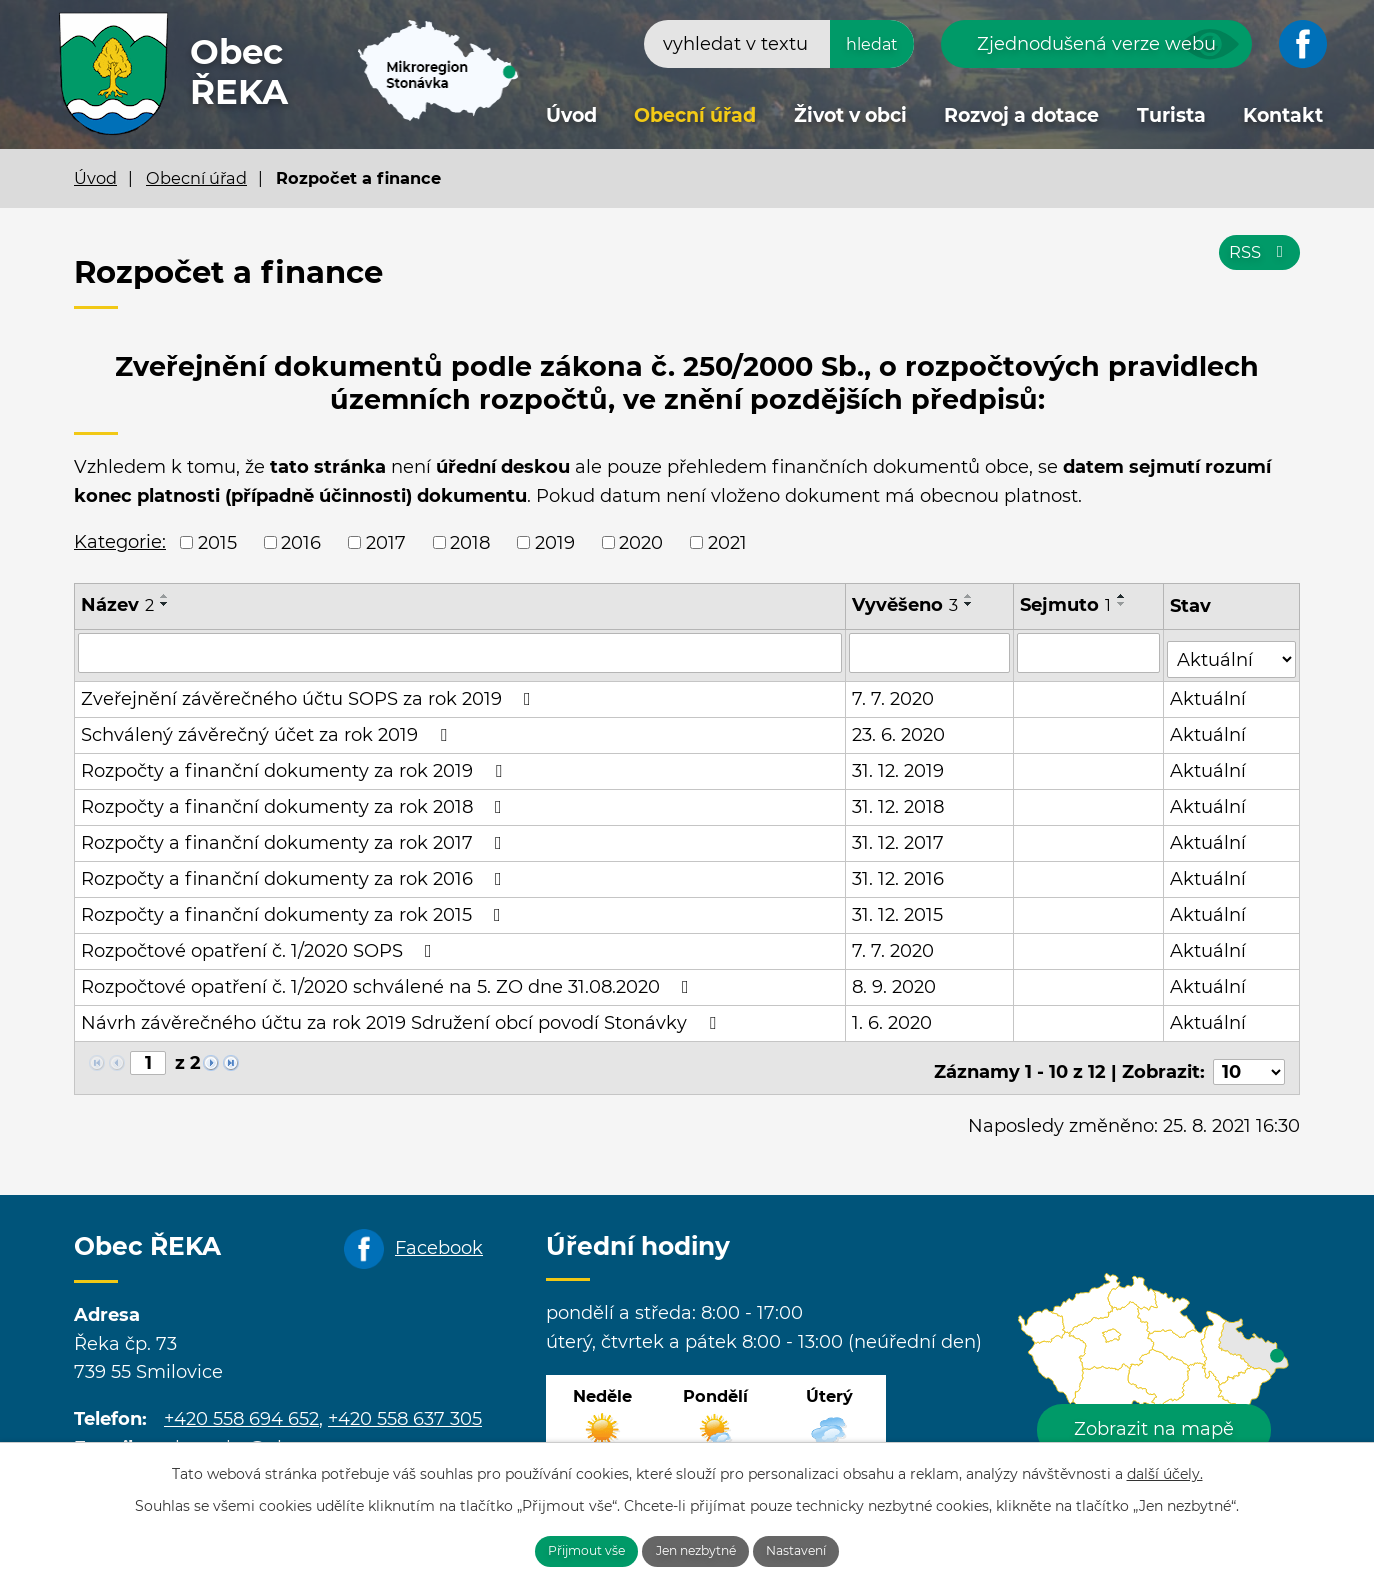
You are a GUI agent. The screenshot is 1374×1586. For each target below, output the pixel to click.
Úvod (571, 115)
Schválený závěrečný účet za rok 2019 (268, 728)
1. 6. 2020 (893, 1016)
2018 (470, 542)
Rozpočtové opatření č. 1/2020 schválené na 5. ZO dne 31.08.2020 (389, 980)
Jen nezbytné (698, 1549)
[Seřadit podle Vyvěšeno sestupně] (970, 604)
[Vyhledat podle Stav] (1232, 650)
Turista (1171, 115)
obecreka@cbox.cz (248, 1433)
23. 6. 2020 (899, 728)
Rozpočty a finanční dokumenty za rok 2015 (295, 908)
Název (117, 605)
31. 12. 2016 (899, 872)
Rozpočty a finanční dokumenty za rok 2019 (295, 764)
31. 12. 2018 (899, 800)
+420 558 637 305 (405, 1404)
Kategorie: (120, 542)
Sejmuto (1066, 605)
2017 (386, 542)
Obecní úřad (695, 115)
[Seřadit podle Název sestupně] (165, 604)
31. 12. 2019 (899, 764)
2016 (301, 542)
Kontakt (1283, 115)
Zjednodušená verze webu (1096, 44)
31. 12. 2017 (899, 836)
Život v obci (850, 115)
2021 (727, 542)
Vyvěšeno (906, 605)
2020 (641, 542)
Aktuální (1210, 692)
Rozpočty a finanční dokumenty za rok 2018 (295, 800)
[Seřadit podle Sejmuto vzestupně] (1123, 596)
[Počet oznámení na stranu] (1249, 1057)
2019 (555, 542)
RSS (1256, 262)
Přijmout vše (561, 1549)
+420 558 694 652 (241, 1404)
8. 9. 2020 (895, 980)
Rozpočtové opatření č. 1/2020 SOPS (260, 944)
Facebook (439, 1233)
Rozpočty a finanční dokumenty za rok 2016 (295, 872)
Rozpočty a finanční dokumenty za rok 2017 (295, 836)
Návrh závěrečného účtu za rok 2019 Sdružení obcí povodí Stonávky (402, 1016)
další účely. (1165, 1469)
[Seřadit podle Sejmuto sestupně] (1123, 604)
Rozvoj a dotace (1021, 115)
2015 (217, 542)
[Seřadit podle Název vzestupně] (165, 596)
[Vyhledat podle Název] (460, 652)
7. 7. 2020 (894, 692)
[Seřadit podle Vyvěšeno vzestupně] (970, 596)
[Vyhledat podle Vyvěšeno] (930, 652)
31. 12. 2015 (898, 908)
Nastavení (824, 1549)
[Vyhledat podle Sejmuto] (1090, 652)
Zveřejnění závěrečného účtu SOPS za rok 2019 (310, 692)
